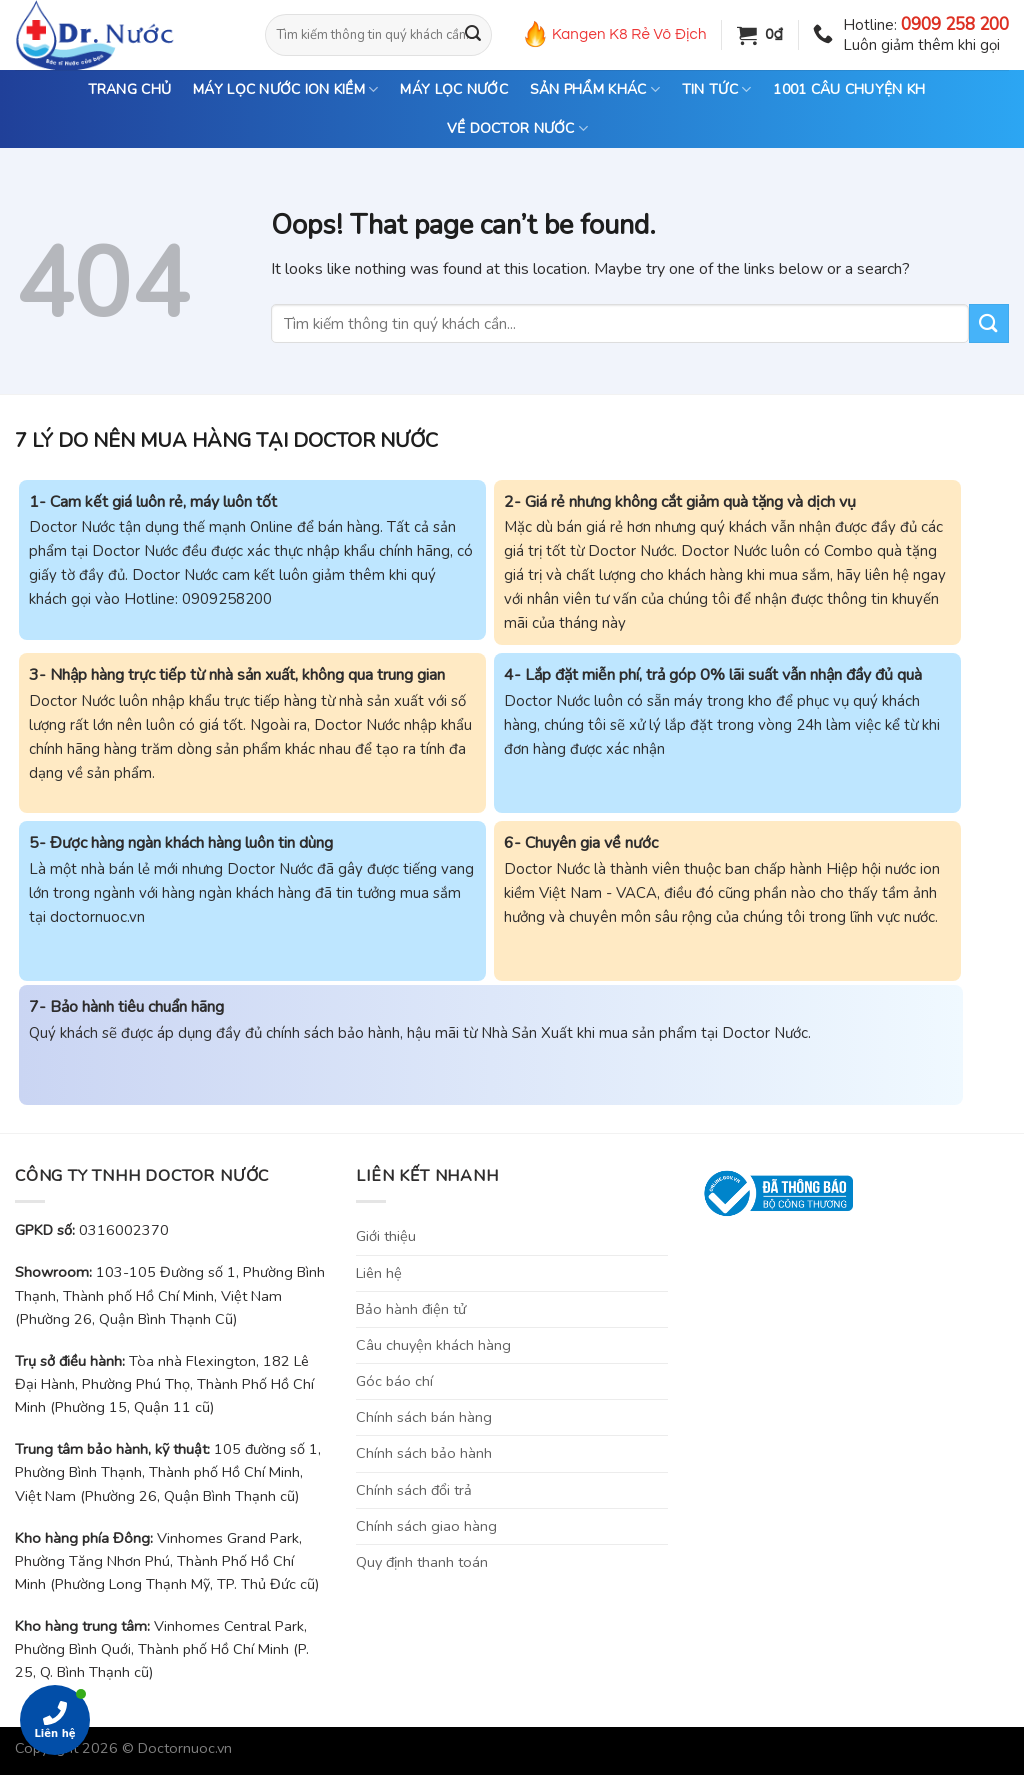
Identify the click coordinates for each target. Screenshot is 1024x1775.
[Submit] (473, 35)
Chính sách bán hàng (424, 1417)
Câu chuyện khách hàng (433, 1345)
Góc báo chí (394, 1381)
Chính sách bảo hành (424, 1453)
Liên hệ (379, 1273)
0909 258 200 (955, 24)
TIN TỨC (716, 90)
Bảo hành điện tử (411, 1309)
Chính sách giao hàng (426, 1526)
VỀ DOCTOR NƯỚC (517, 129)
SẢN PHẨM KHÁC (595, 90)
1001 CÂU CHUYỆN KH (849, 89)
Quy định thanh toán (422, 1562)
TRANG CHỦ (130, 89)
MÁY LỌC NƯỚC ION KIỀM (285, 90)
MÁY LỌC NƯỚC (453, 89)
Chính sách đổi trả (414, 1490)
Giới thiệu (386, 1236)
